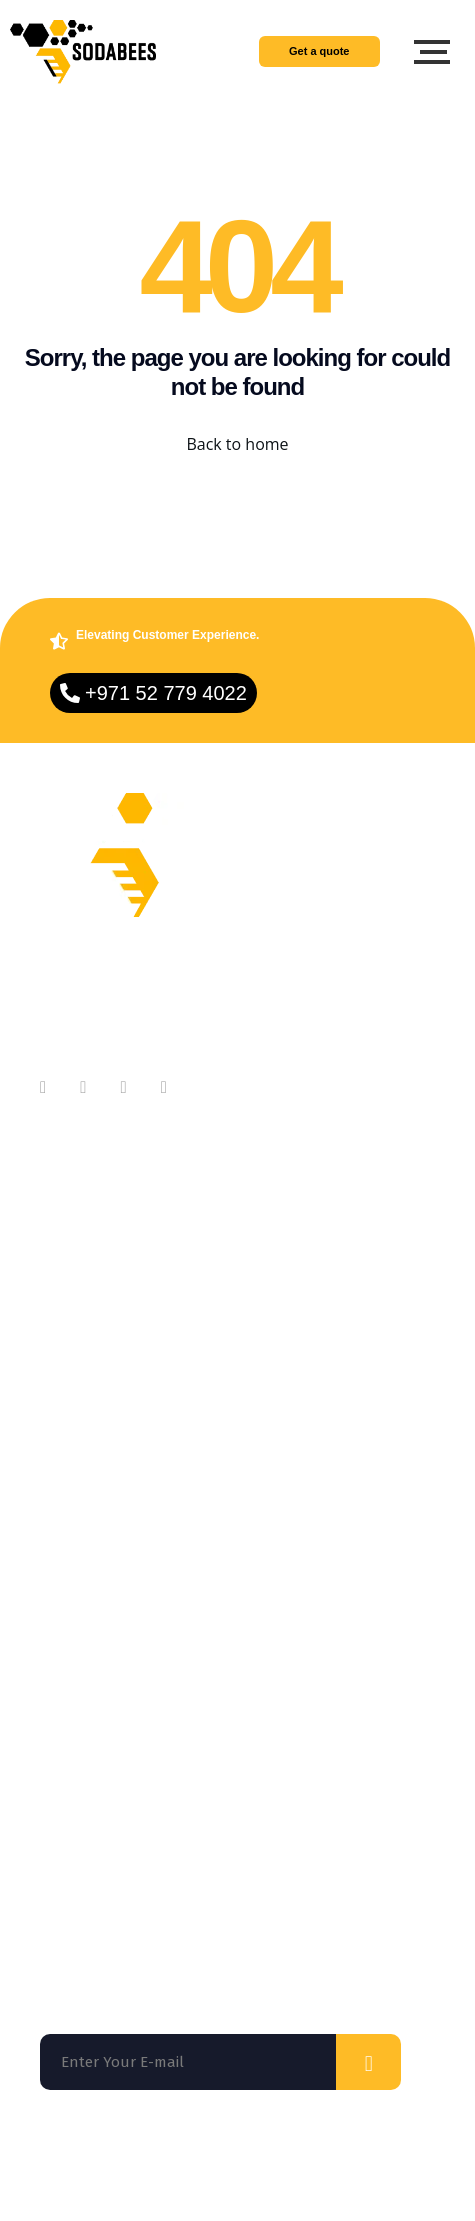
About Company (98, 1209)
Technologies (88, 1577)
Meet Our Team (96, 1249)
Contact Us (79, 1289)
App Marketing (94, 1617)
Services (71, 1497)
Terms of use (178, 2171)
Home (61, 1457)
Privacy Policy (297, 2171)
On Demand (84, 1537)
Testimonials (86, 1329)
